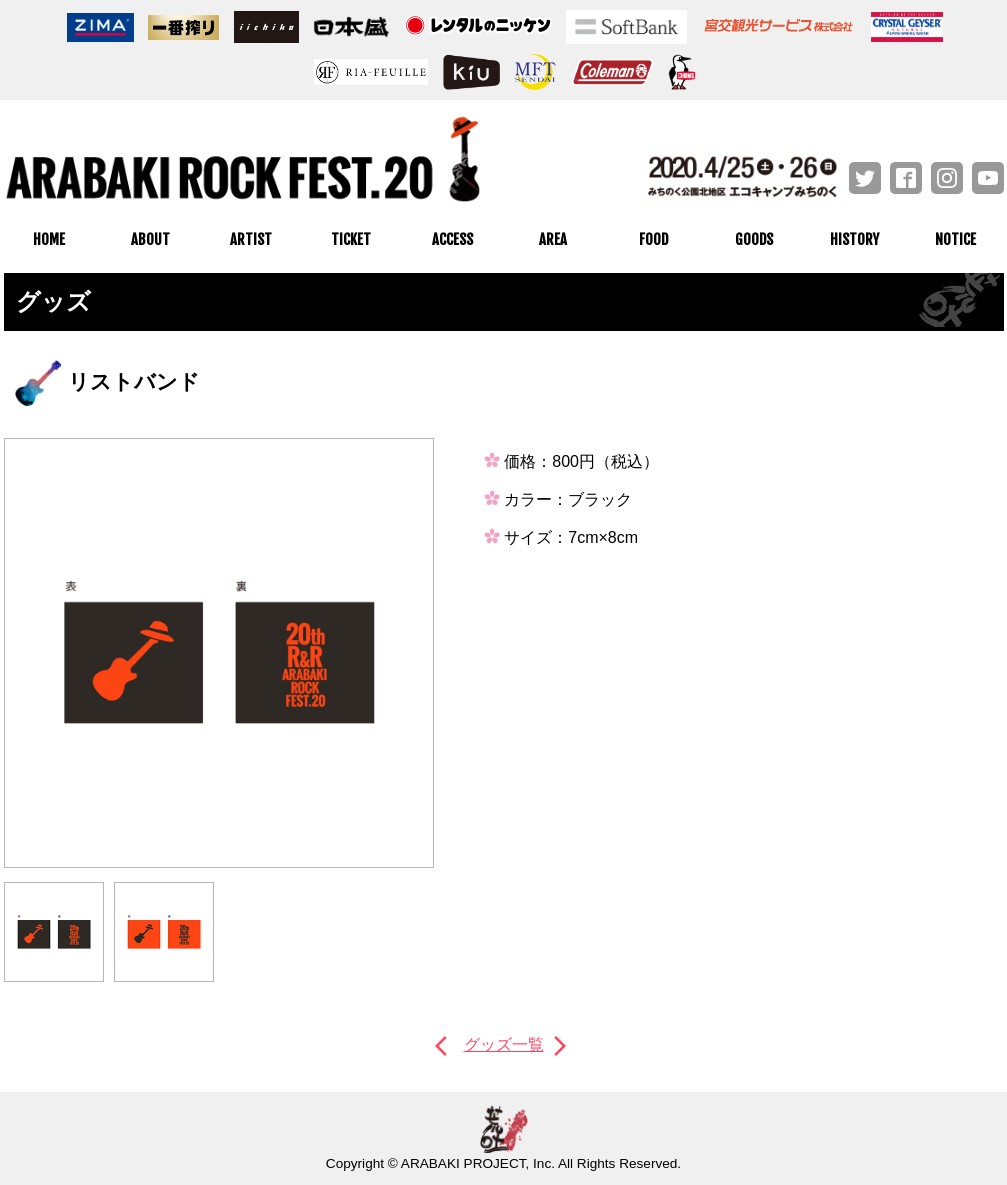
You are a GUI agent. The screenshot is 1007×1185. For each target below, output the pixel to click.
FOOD (653, 239)
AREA (553, 239)
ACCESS (452, 239)
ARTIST (251, 239)
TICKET (351, 239)
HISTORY (854, 239)
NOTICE (955, 239)
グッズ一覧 (504, 1044)
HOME (49, 239)
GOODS (754, 239)
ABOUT (150, 239)
